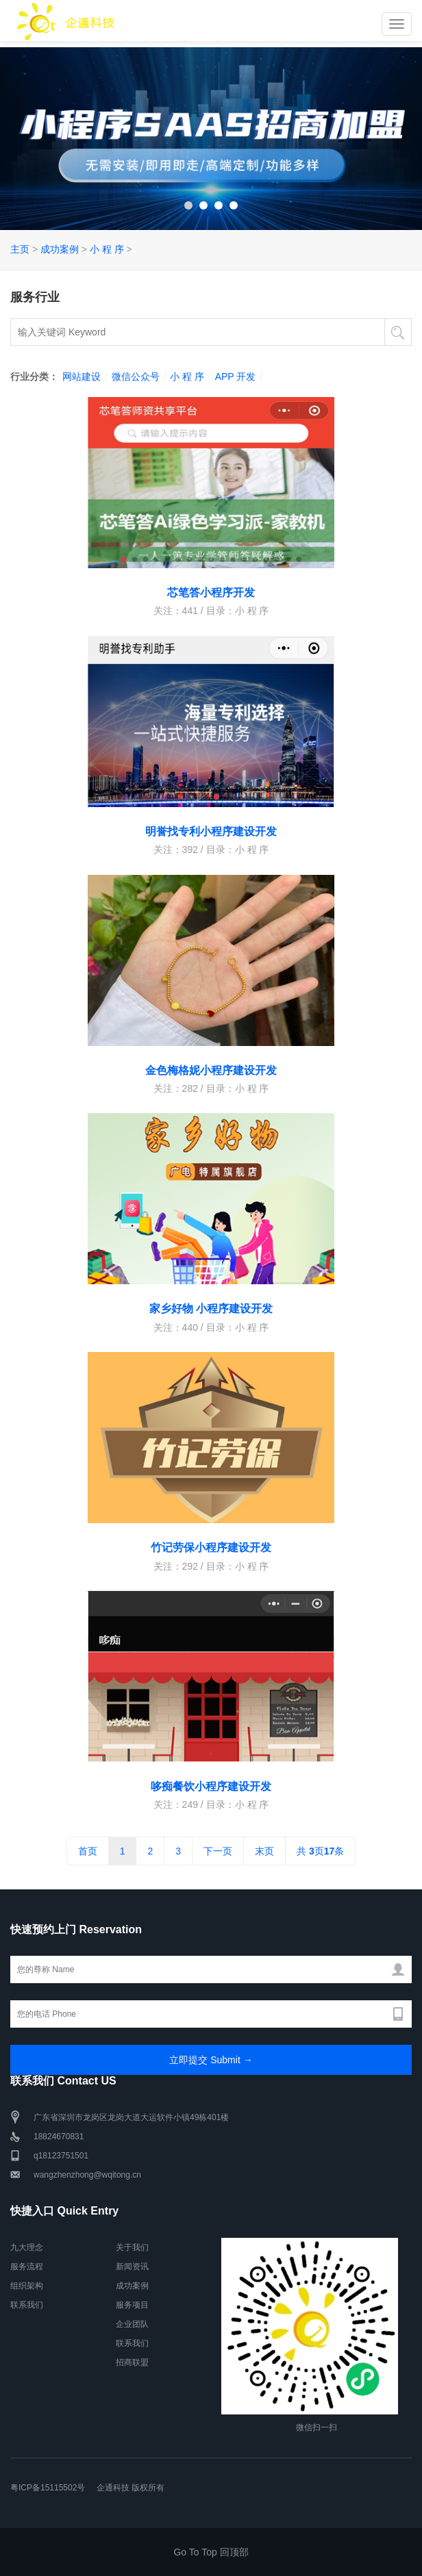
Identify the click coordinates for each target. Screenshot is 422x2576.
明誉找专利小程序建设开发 (211, 831)
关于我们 (132, 2247)
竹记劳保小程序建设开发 (211, 1547)
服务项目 (132, 2305)
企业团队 (132, 2324)
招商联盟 (132, 2362)
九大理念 (26, 2247)
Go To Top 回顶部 (210, 2552)
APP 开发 (235, 376)
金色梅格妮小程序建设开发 (211, 1070)
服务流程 (26, 2266)
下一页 (217, 1851)
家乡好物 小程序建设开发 (211, 1308)
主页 (19, 249)
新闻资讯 (132, 2266)
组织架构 (26, 2286)
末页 (264, 1851)
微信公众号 (136, 376)
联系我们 (26, 2305)
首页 (87, 1851)
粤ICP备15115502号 (47, 2487)
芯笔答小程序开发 (211, 592)
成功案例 (59, 249)
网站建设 (81, 376)
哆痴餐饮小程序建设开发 (211, 1786)
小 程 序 (107, 249)
